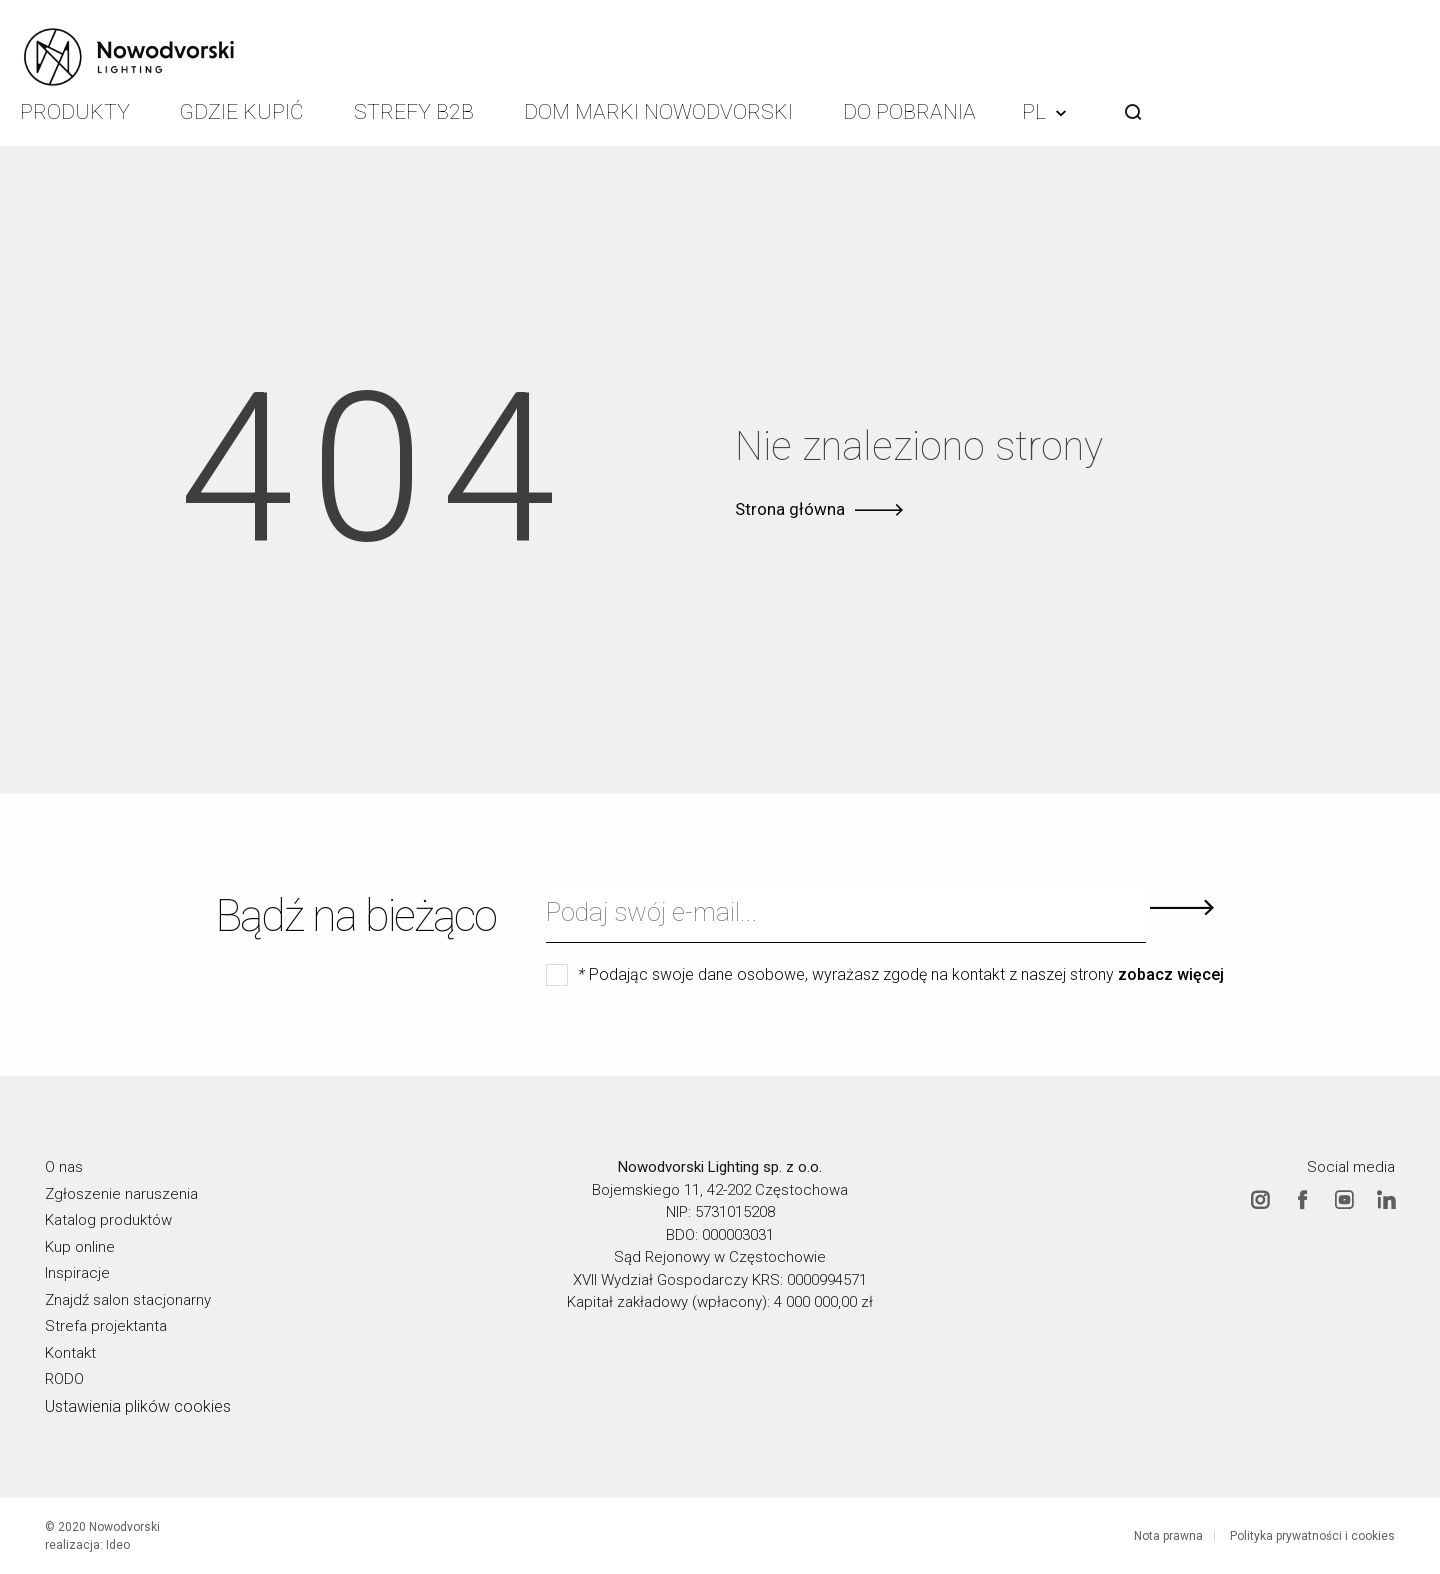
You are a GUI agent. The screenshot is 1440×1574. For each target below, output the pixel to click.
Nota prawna (1168, 1536)
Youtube (1344, 1199)
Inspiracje (77, 1273)
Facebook (1302, 1199)
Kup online (80, 1246)
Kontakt (70, 1352)
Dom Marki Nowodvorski (658, 112)
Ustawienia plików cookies (138, 1405)
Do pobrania (909, 112)
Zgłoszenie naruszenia (121, 1193)
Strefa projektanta (106, 1326)
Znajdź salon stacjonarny (128, 1299)
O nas (64, 1167)
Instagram (1260, 1199)
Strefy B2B (414, 112)
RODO (64, 1379)
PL (1044, 112)
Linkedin (1386, 1199)
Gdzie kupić (242, 112)
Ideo (118, 1545)
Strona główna (790, 509)
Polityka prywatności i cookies (1312, 1536)
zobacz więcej (1171, 975)
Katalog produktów (108, 1220)
